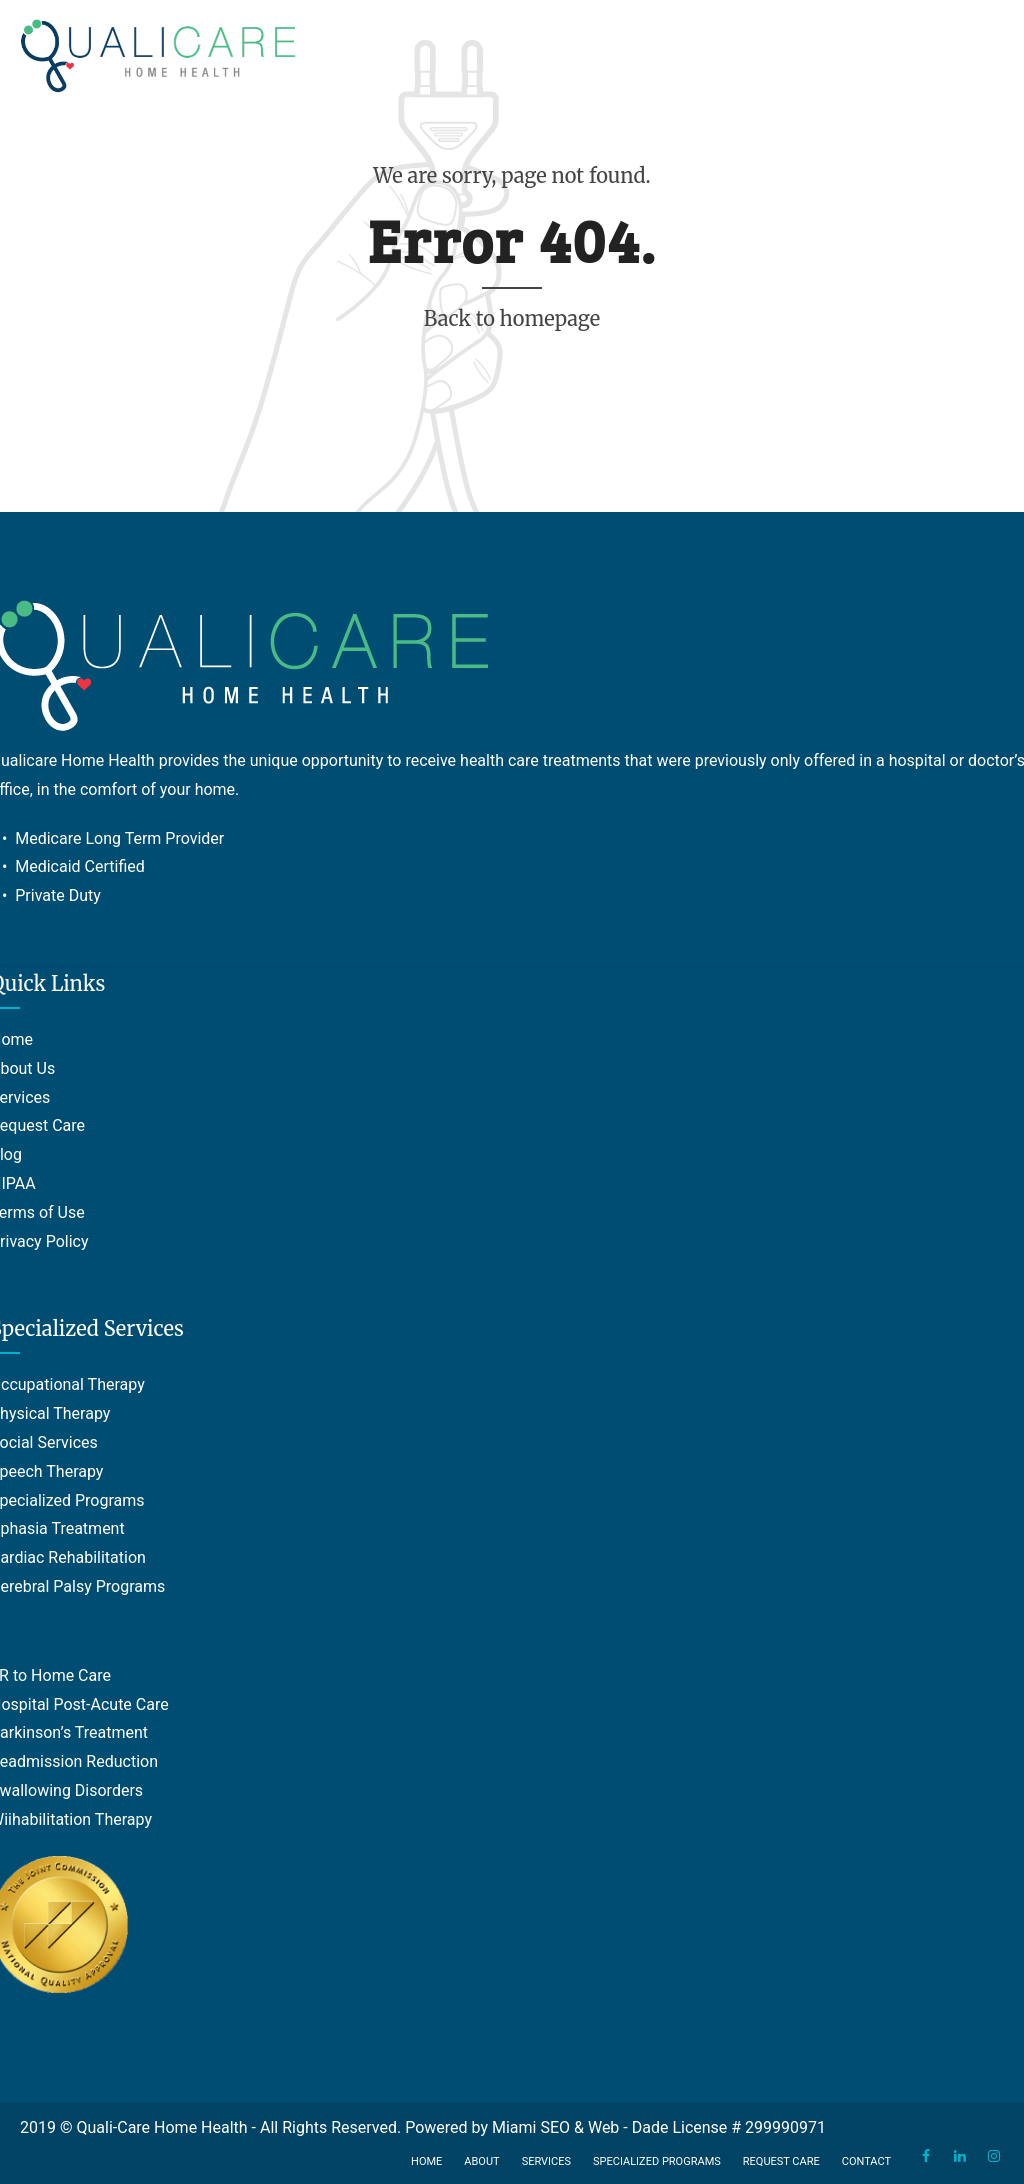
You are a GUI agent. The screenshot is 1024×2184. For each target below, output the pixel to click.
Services (546, 2161)
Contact (866, 2161)
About (481, 2161)
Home (426, 2161)
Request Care (781, 2161)
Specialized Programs (657, 2161)
